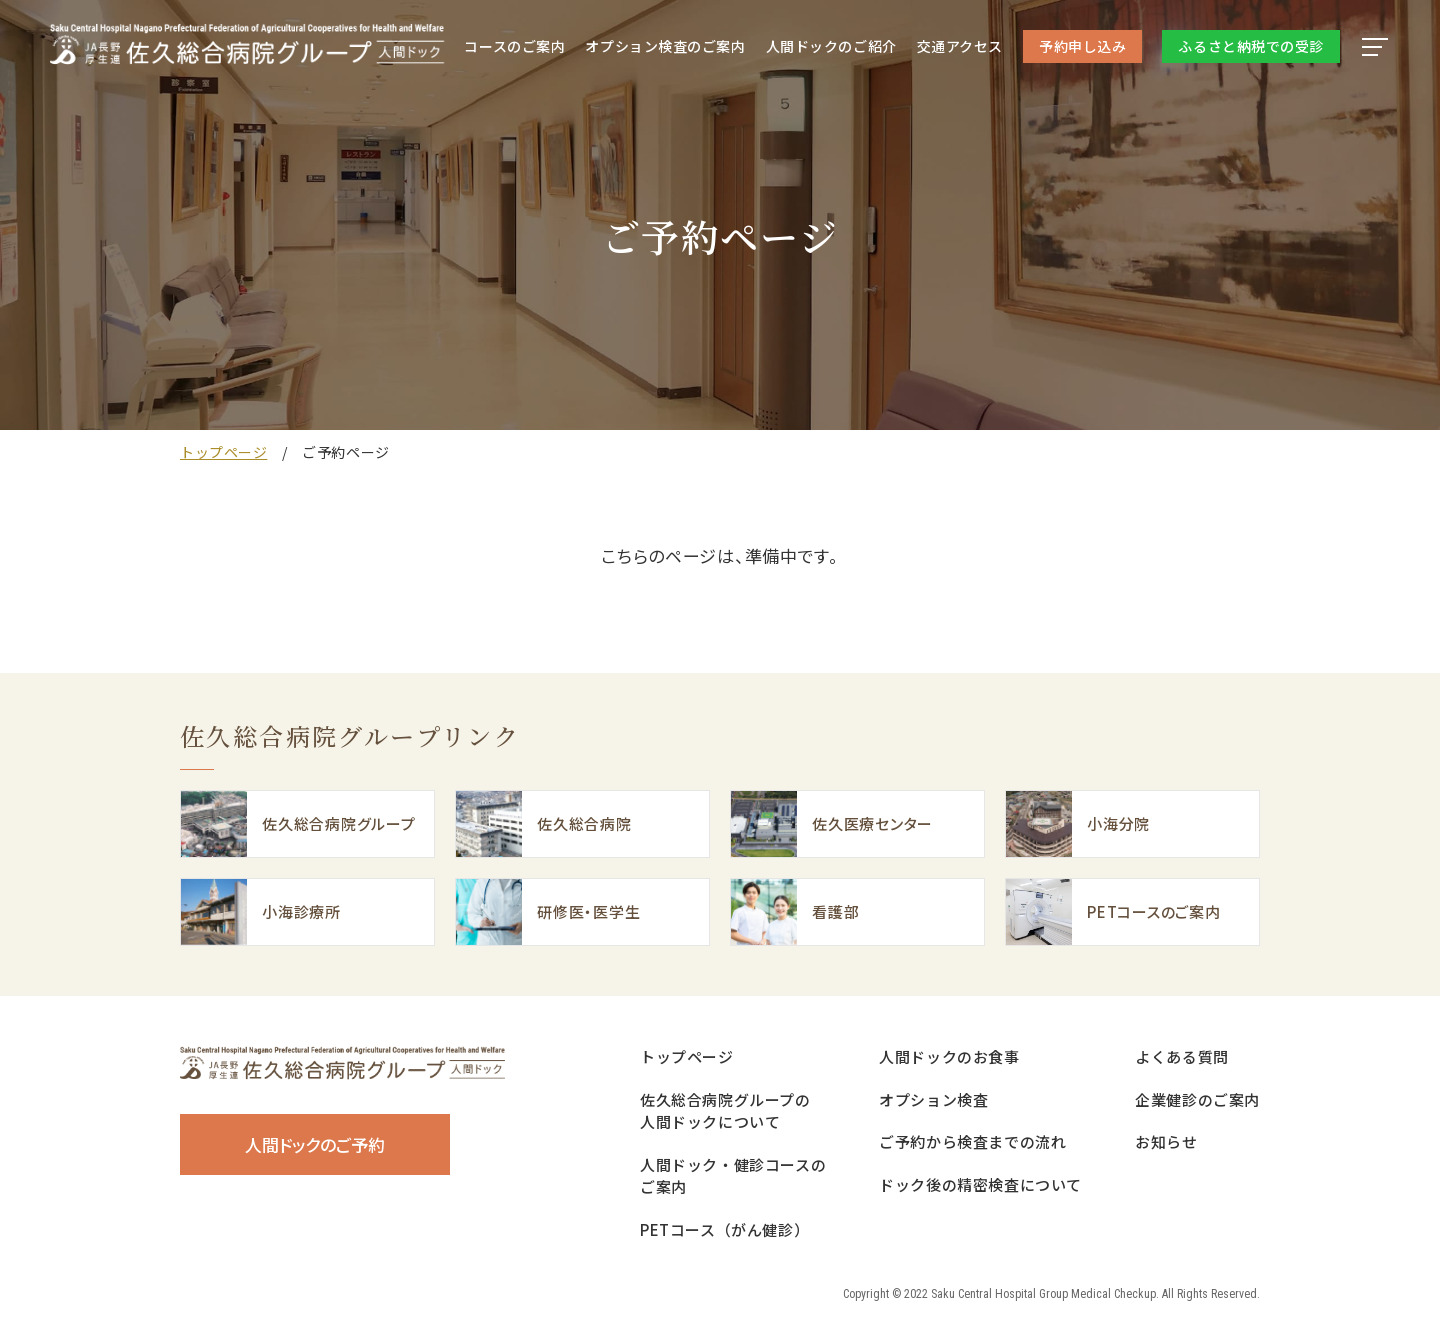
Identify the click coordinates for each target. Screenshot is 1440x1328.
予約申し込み (1082, 46)
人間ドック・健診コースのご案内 (733, 1176)
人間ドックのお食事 (949, 1056)
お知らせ (1166, 1141)
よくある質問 (1182, 1056)
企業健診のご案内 (1197, 1099)
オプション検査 (665, 46)
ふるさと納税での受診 (1251, 46)
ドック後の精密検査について (980, 1184)
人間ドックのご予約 (315, 1144)
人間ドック (831, 46)
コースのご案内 (514, 46)
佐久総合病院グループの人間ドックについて (725, 1111)
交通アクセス (960, 46)
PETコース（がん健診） (724, 1229)
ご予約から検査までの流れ (972, 1141)
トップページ (223, 452)
